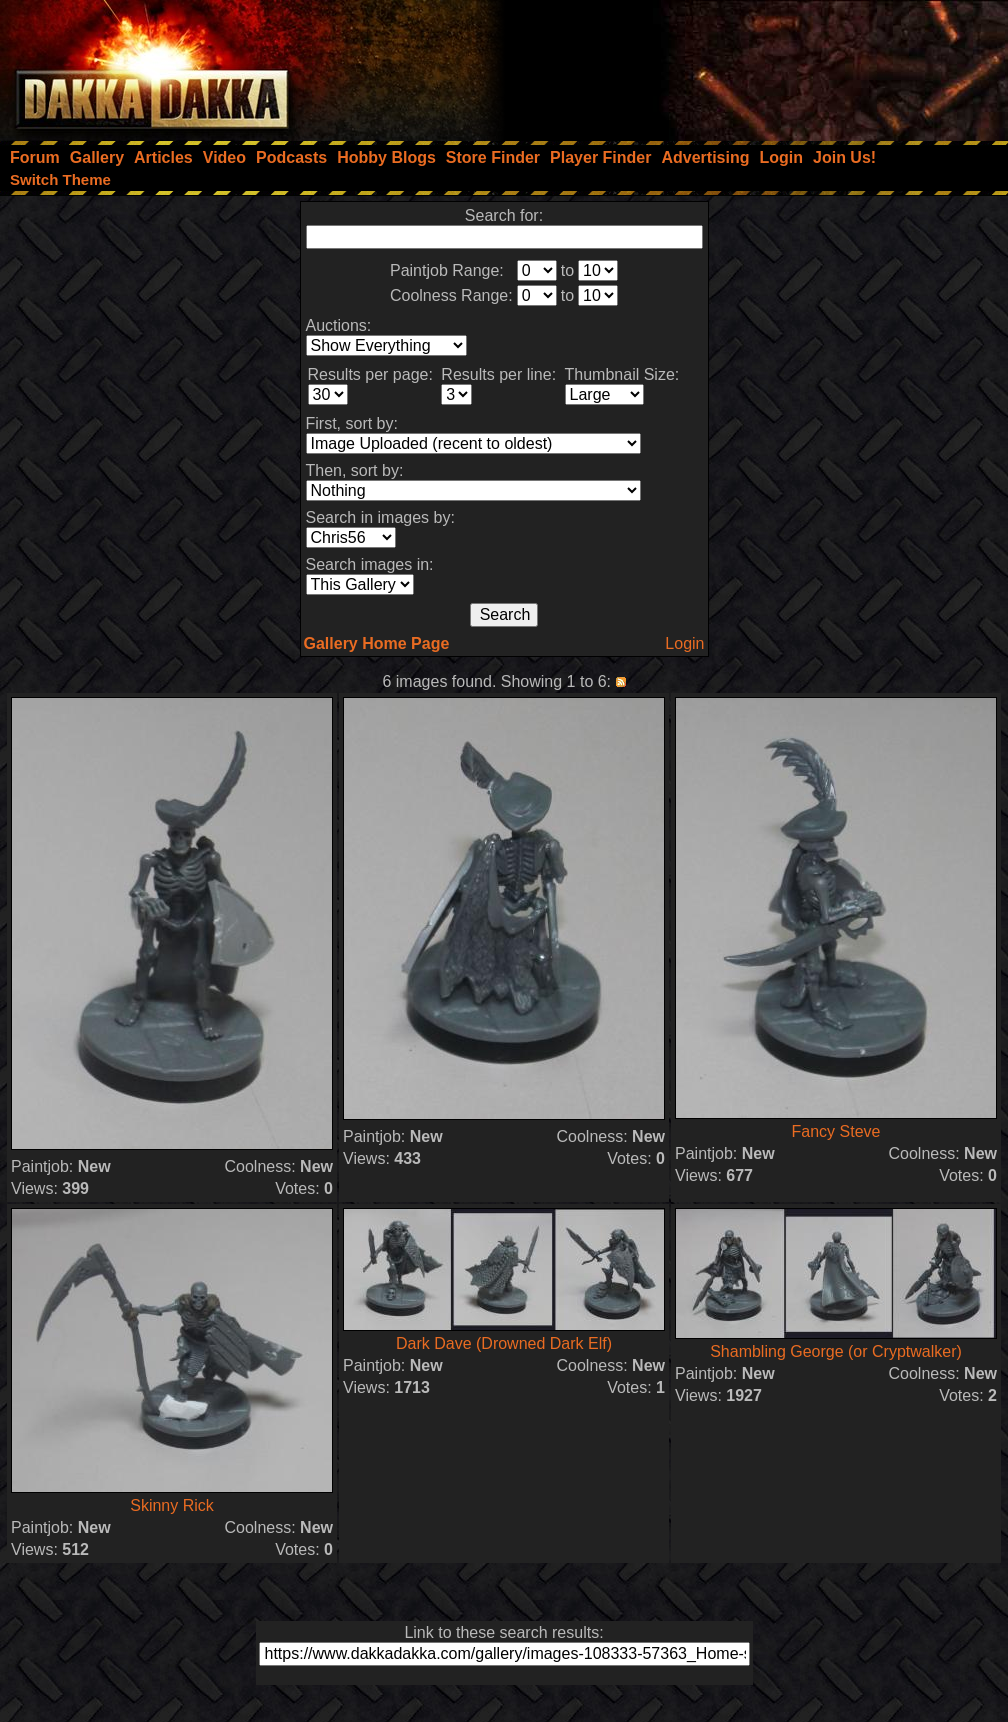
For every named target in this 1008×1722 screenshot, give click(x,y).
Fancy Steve (836, 1131)
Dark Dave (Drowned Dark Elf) (504, 1343)
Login (684, 643)
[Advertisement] (739, 65)
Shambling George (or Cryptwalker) (836, 1351)
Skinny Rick (172, 1505)
